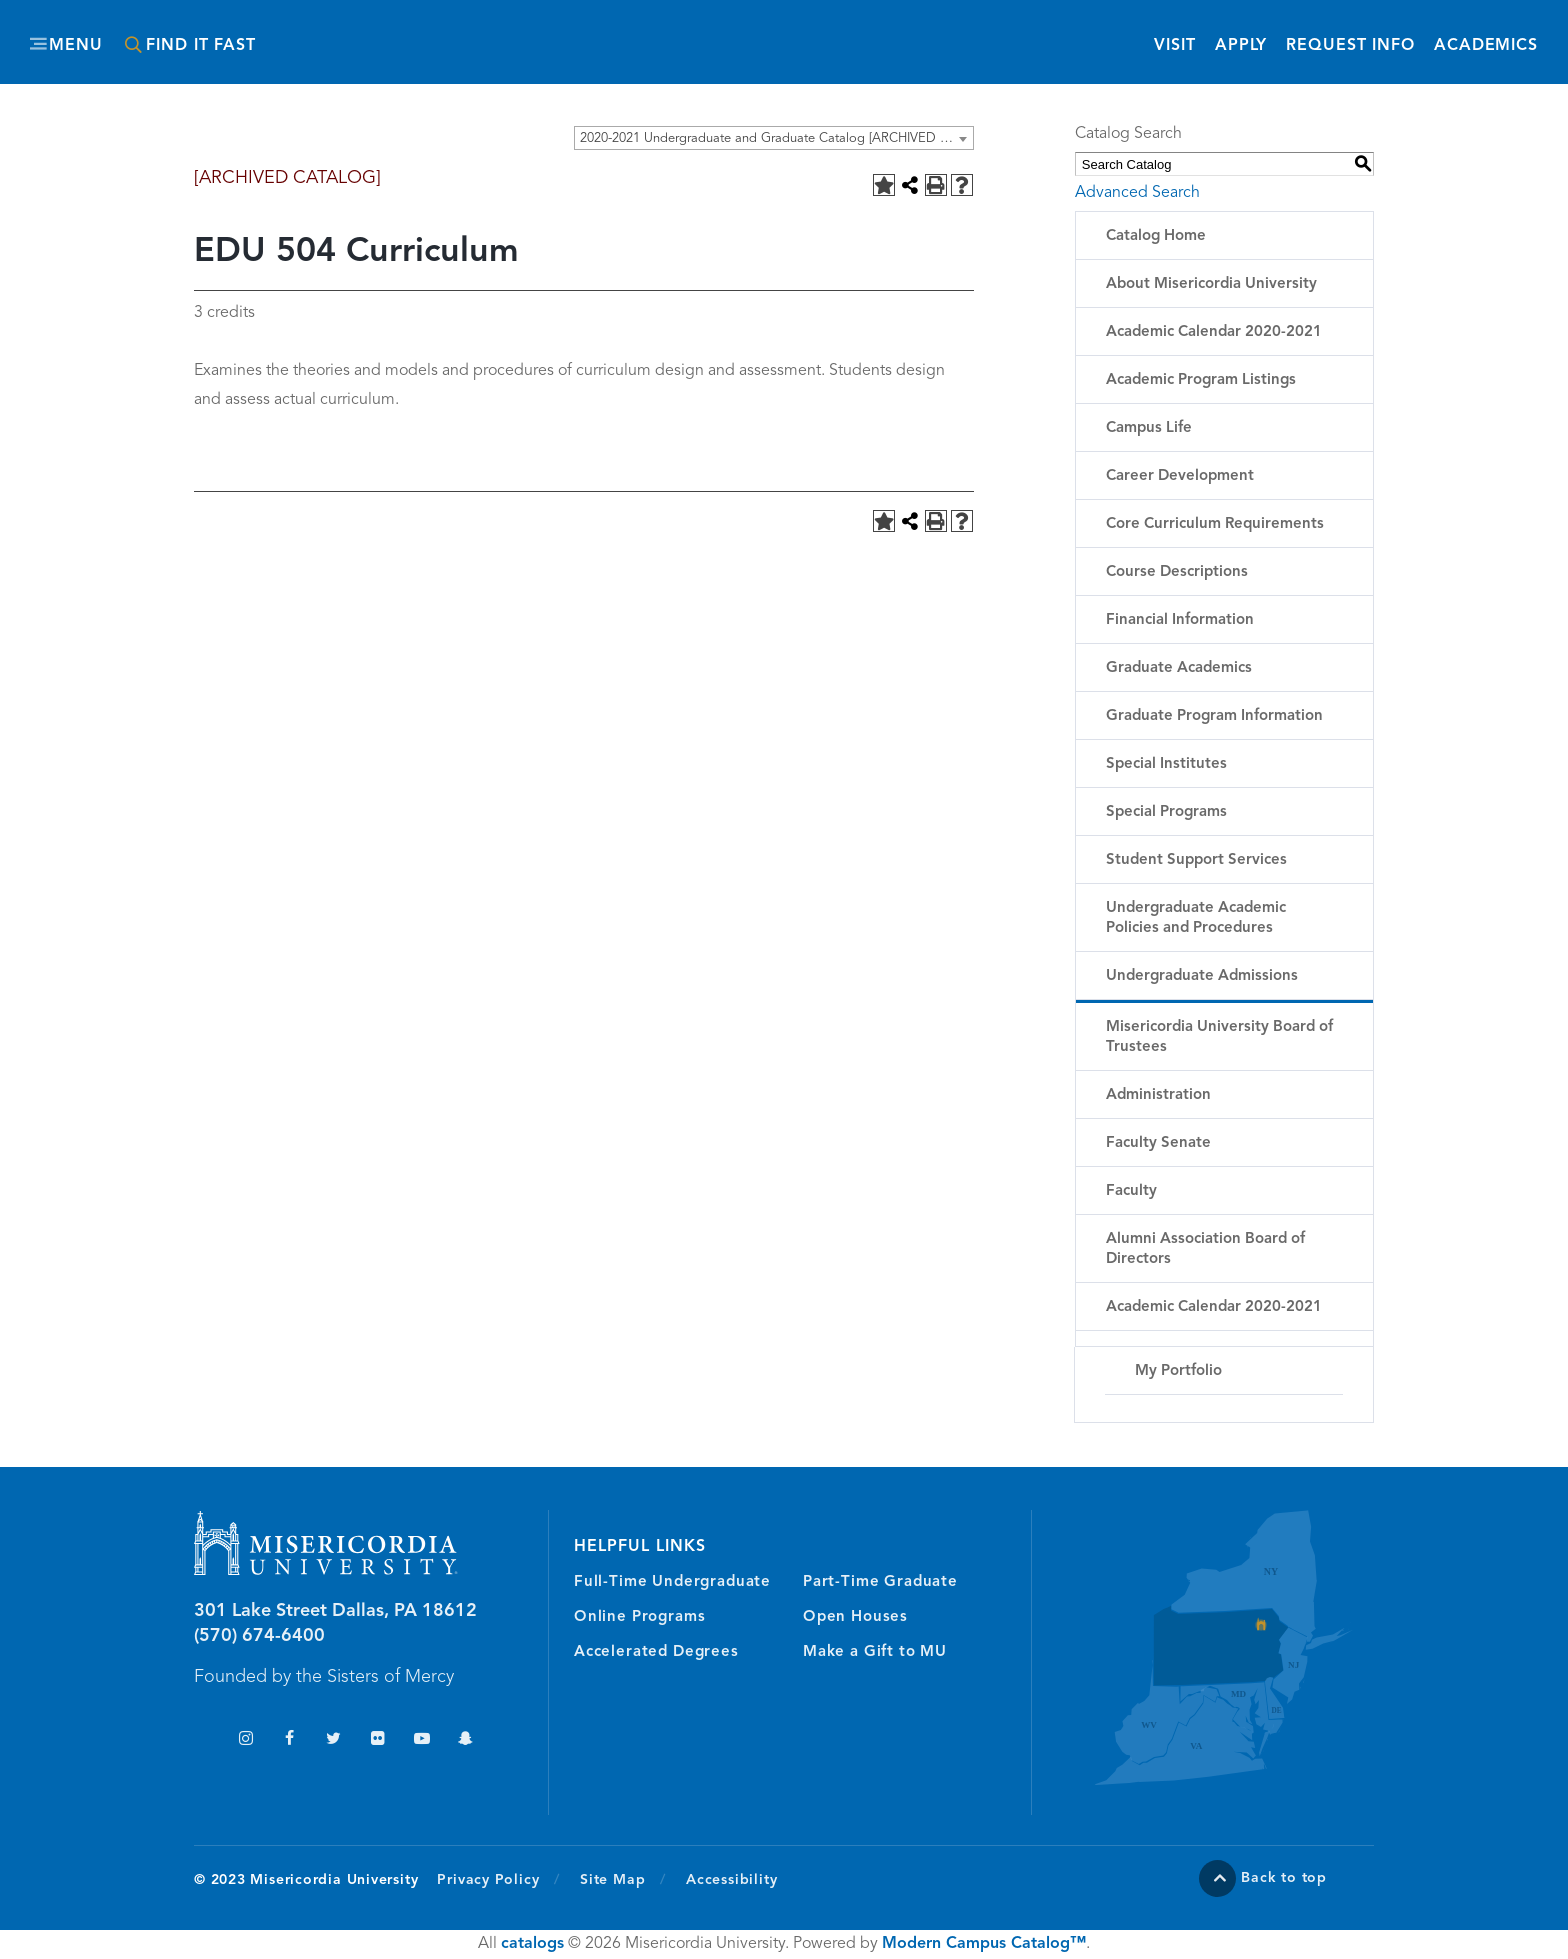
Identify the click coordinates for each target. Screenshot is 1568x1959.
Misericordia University (694, 33)
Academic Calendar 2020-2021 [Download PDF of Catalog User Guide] (1214, 1307)
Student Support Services (1196, 860)
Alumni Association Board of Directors (1205, 1249)
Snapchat (465, 1740)
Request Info (1350, 44)
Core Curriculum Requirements (1215, 524)
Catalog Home (1156, 236)
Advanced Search (1137, 193)
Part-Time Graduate (880, 1582)
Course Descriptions (1177, 572)
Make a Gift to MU (875, 1652)
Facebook (289, 1740)
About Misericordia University (1211, 284)
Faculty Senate (1158, 1143)
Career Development (1180, 476)
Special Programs (1166, 812)
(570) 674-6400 (259, 1636)
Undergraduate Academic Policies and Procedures (1196, 918)
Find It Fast (201, 46)
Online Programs (639, 1617)
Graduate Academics (1179, 668)
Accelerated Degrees (656, 1652)
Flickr (377, 1740)
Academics (1486, 46)
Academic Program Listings (1201, 380)
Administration (1158, 1095)
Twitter (333, 1740)
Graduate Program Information (1214, 716)
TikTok (201, 1740)
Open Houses (855, 1617)
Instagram (245, 1740)
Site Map (612, 1880)
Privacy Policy (498, 1879)
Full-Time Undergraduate (672, 1582)
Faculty (1131, 1191)
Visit (1174, 46)
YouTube (421, 1740)
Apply (1241, 46)
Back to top (1284, 1878)
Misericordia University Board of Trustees (1219, 1037)
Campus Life (1149, 428)
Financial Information (1180, 620)
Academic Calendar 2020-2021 (1214, 332)
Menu (76, 46)
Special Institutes (1166, 764)
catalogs (532, 1944)
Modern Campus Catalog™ (984, 1944)
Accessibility (731, 1880)
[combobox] (774, 138)
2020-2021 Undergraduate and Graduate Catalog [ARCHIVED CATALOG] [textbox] (776, 138)
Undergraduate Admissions (1202, 976)
